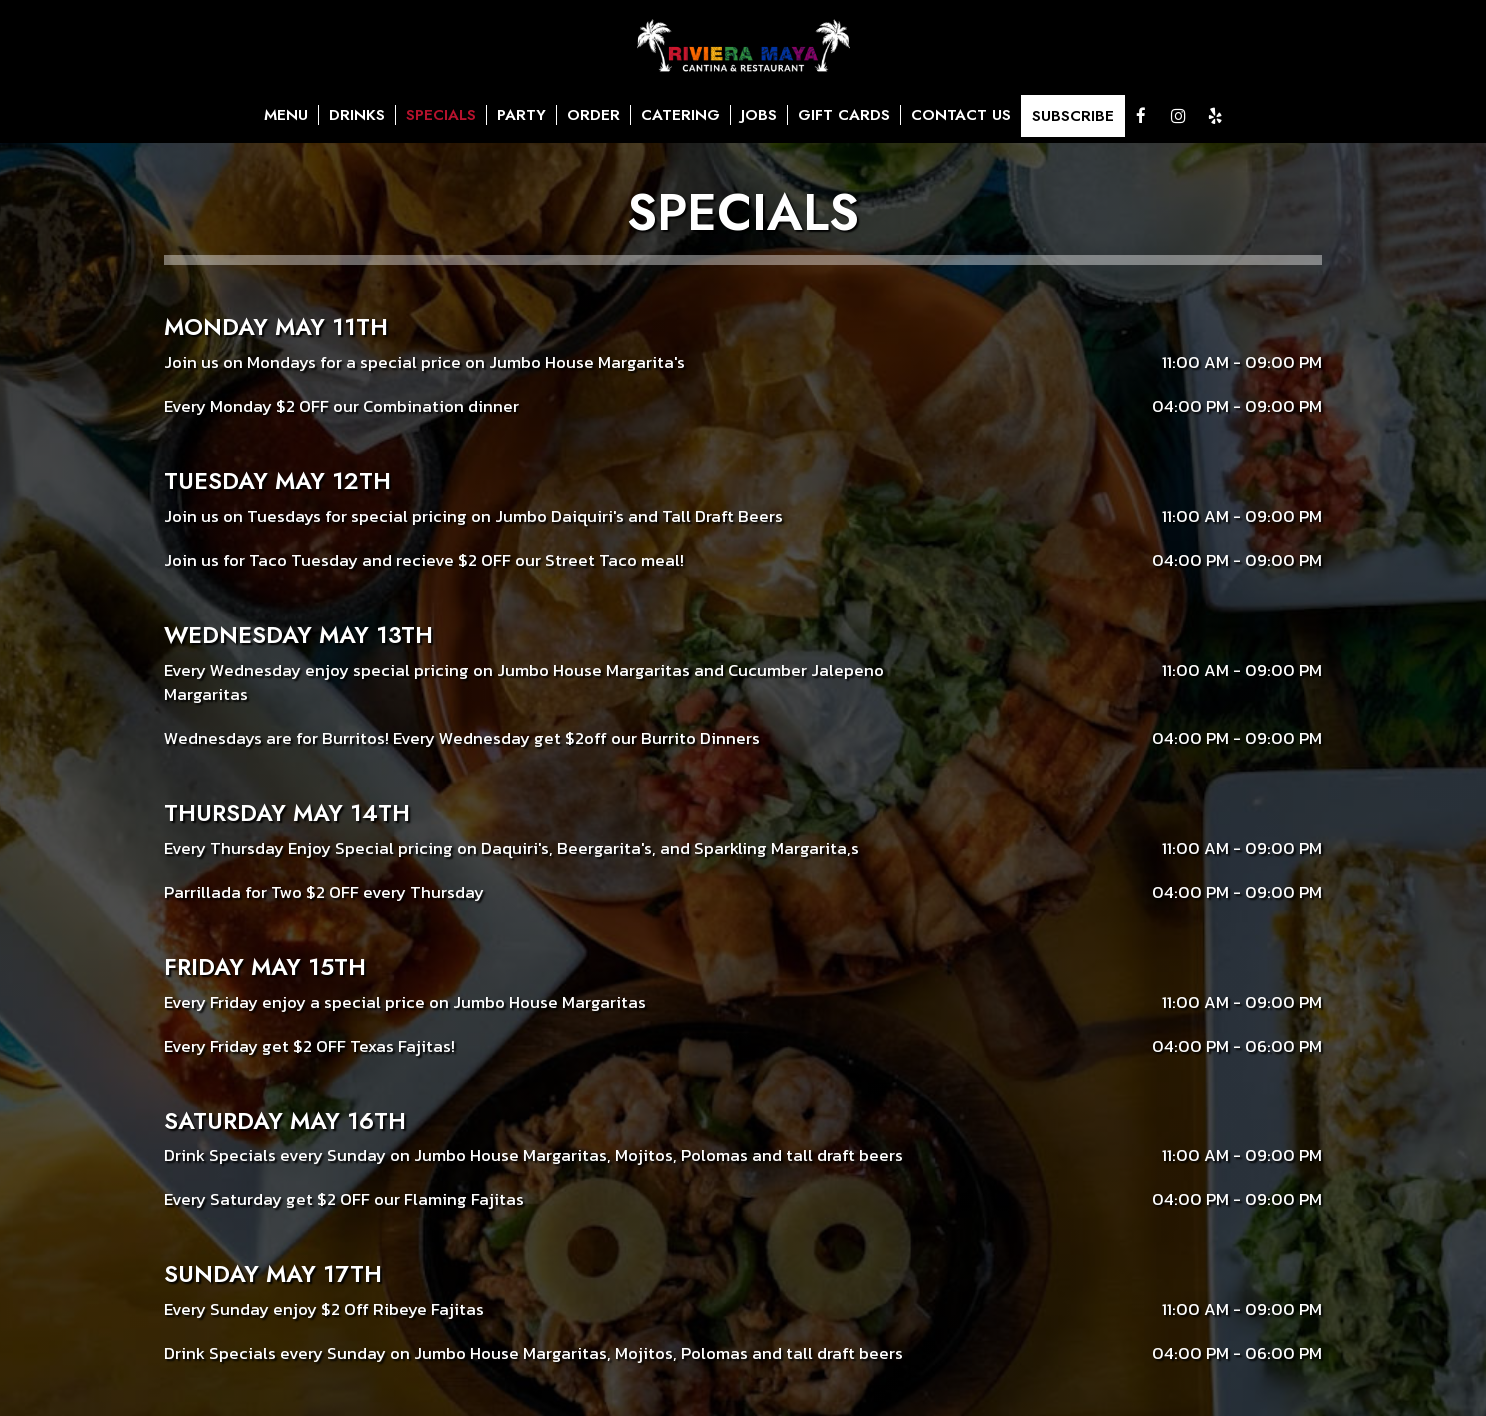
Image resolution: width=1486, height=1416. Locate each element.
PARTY (521, 115)
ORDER (593, 115)
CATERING (680, 115)
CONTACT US (961, 115)
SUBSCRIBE (1073, 116)
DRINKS (357, 115)
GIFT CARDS (844, 115)
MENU (286, 115)
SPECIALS (441, 115)
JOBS (759, 115)
